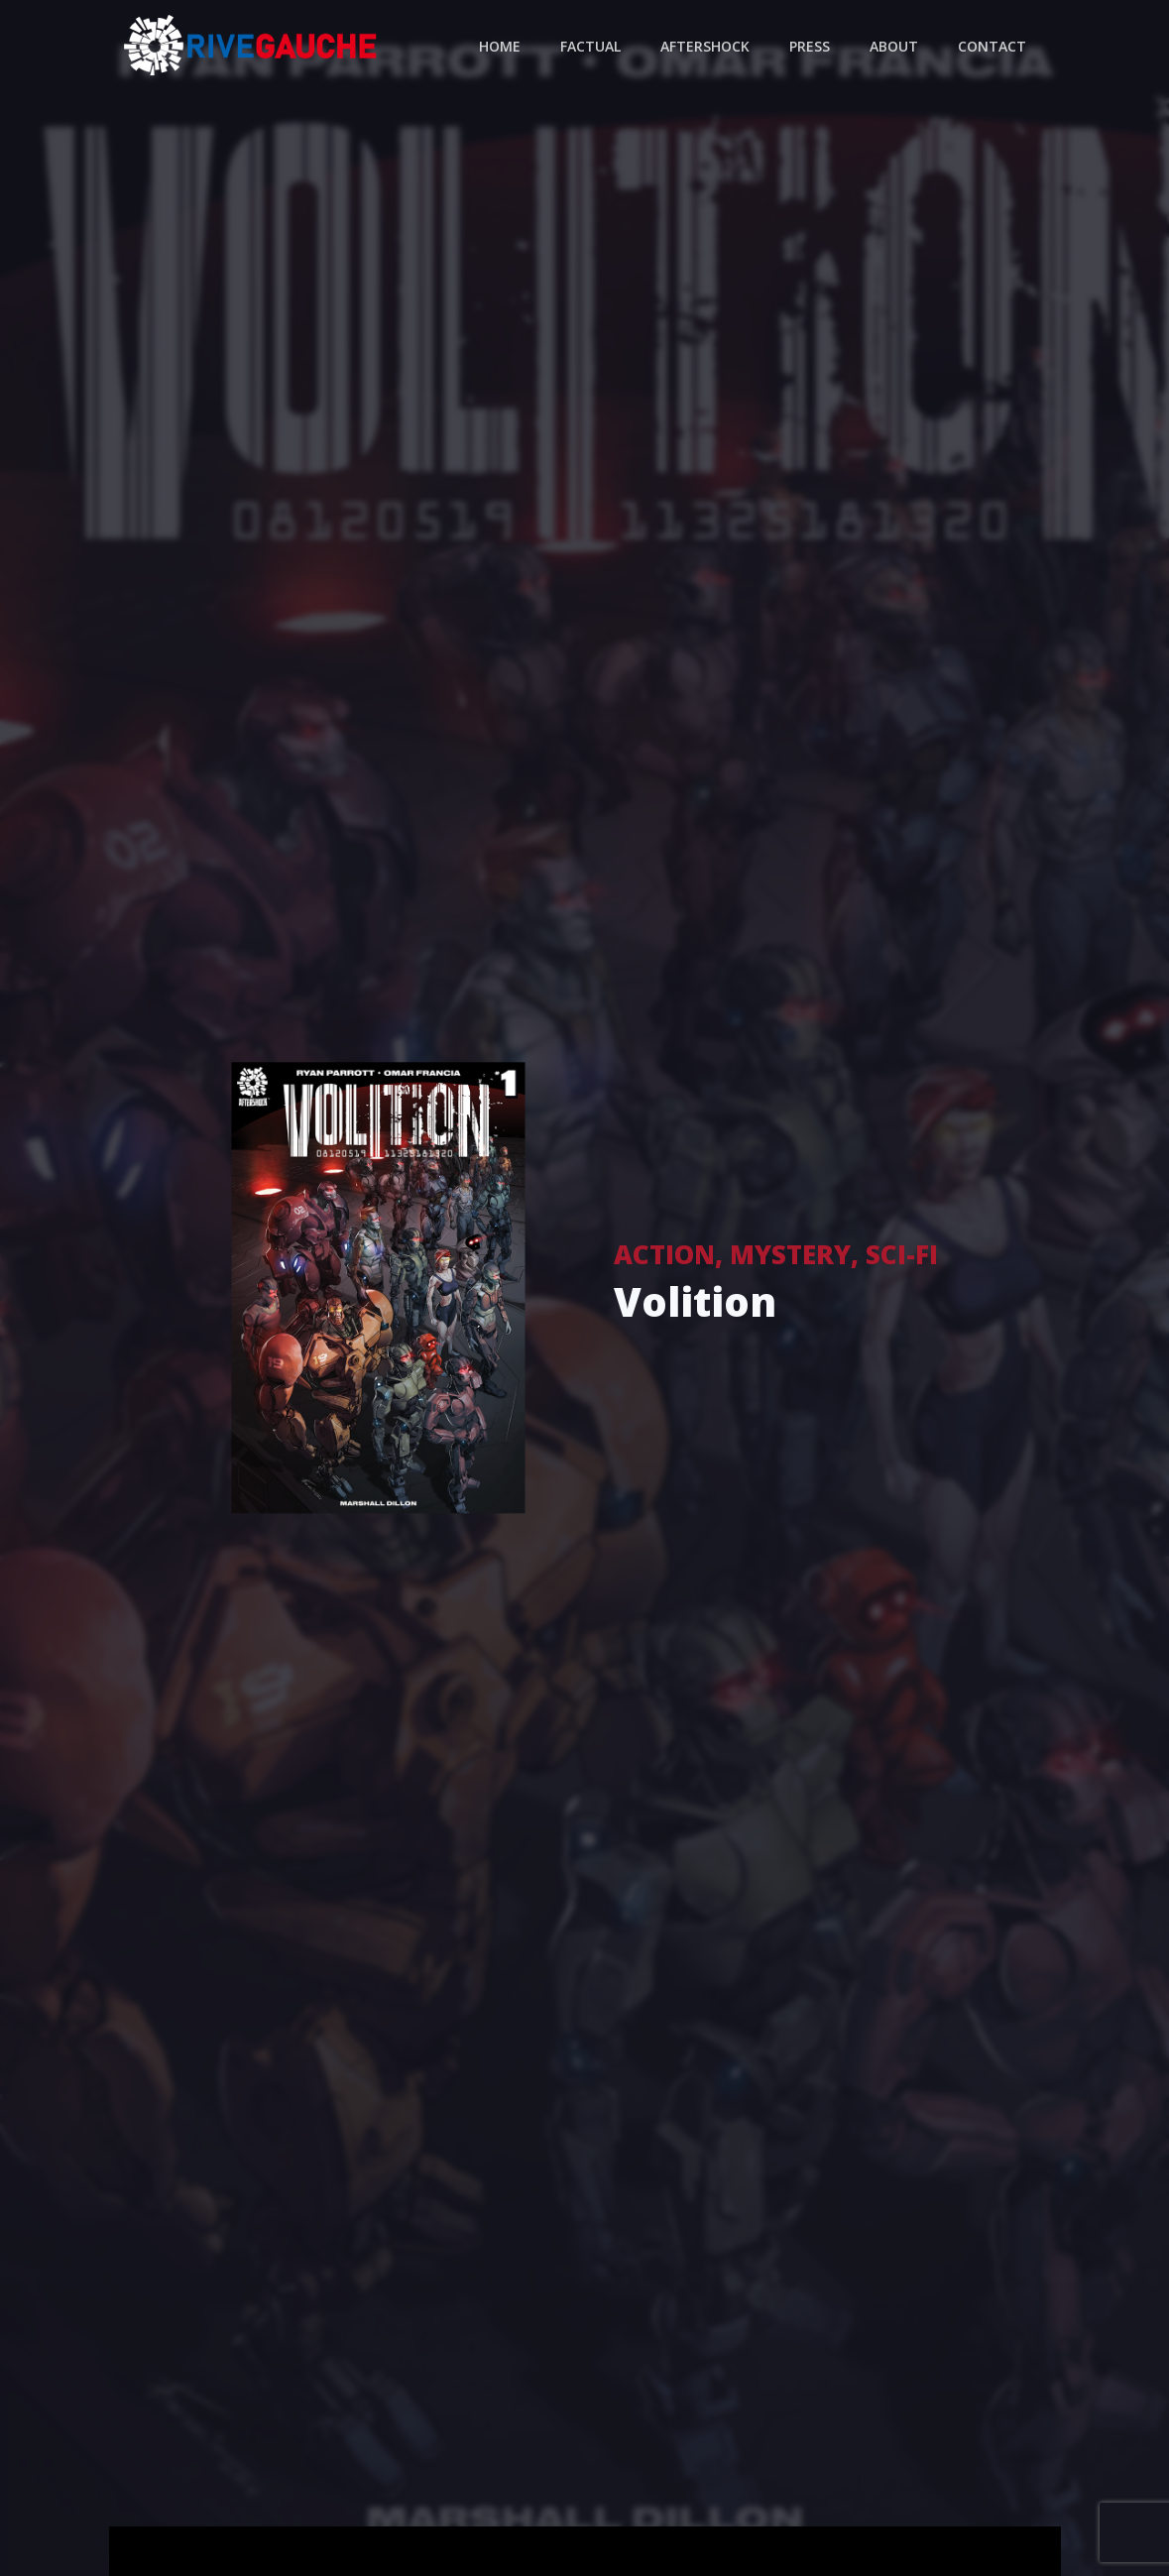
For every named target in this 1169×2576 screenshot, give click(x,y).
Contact (992, 46)
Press (809, 46)
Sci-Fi (902, 1254)
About (894, 46)
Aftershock (705, 46)
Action (664, 1254)
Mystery (790, 1254)
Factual (590, 46)
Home (500, 46)
